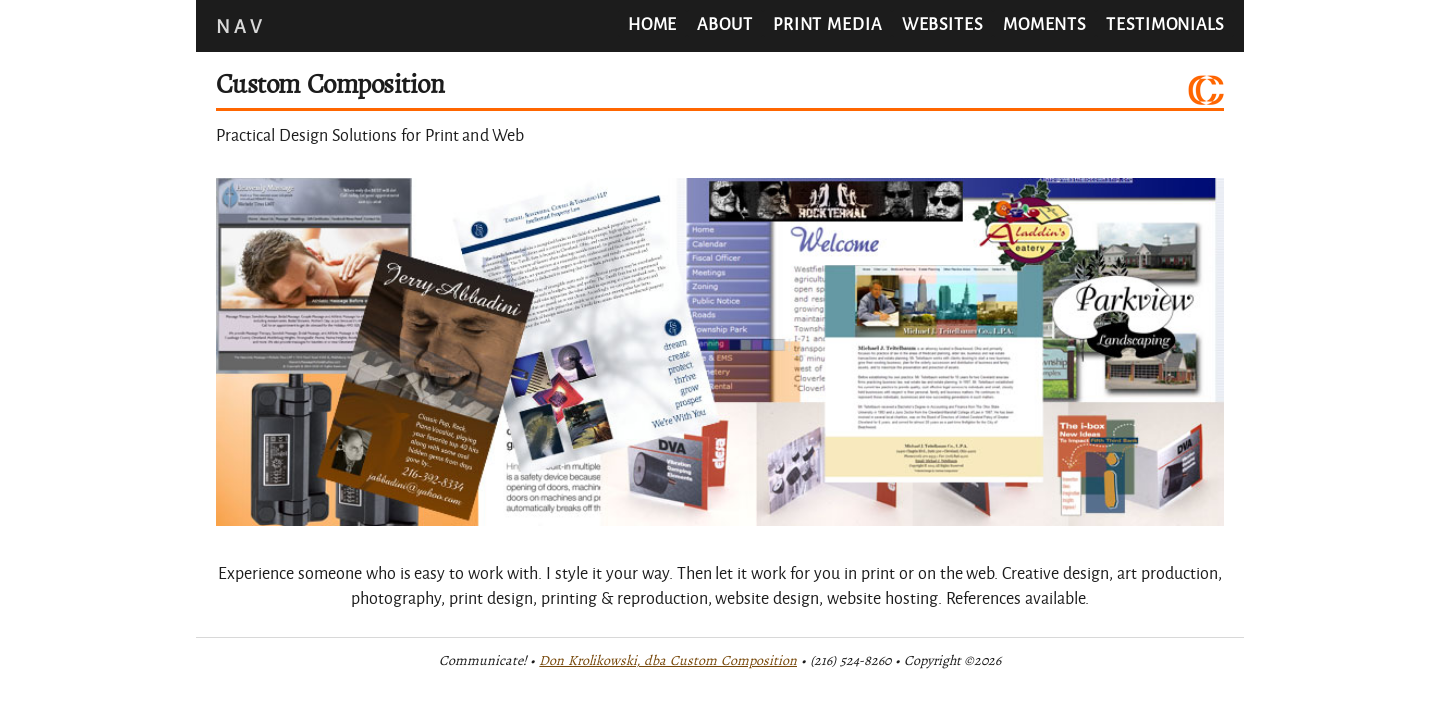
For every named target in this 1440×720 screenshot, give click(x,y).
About (725, 23)
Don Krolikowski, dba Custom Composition (668, 660)
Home (653, 23)
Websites (942, 23)
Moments (1044, 23)
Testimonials (1165, 23)
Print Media (827, 23)
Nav (240, 26)
